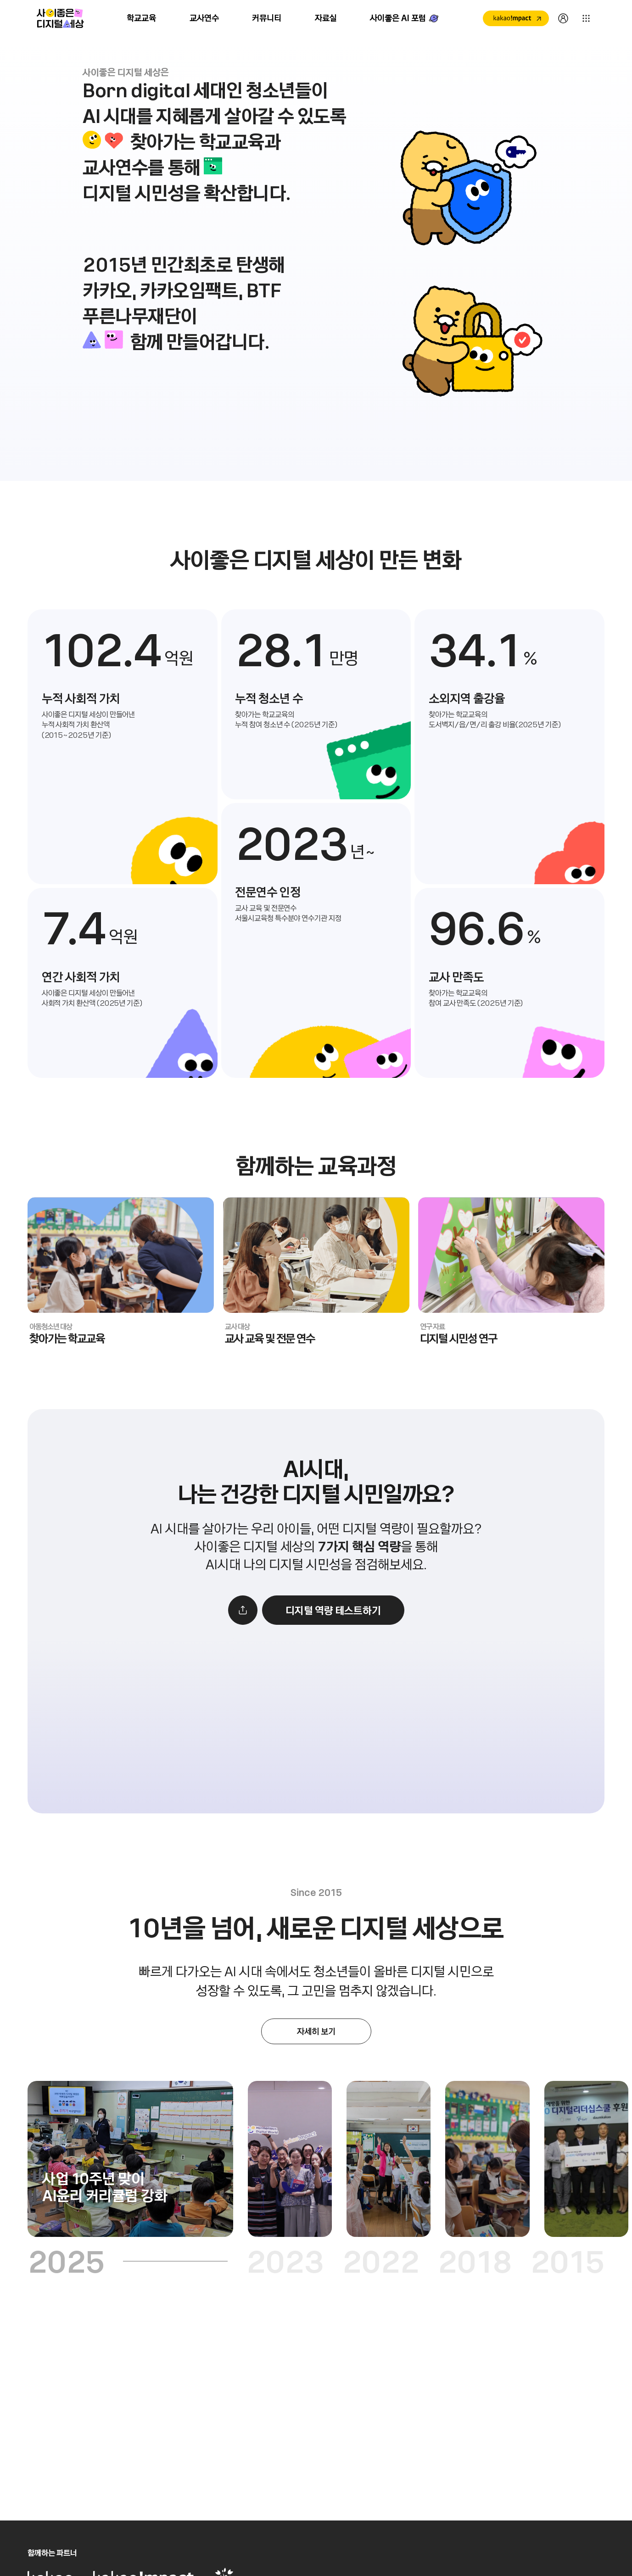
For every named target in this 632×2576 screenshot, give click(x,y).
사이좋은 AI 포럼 (398, 18)
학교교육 (142, 18)
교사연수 (204, 18)
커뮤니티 (267, 18)
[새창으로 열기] (516, 18)
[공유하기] (242, 1640)
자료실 (326, 18)
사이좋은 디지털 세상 (60, 18)
